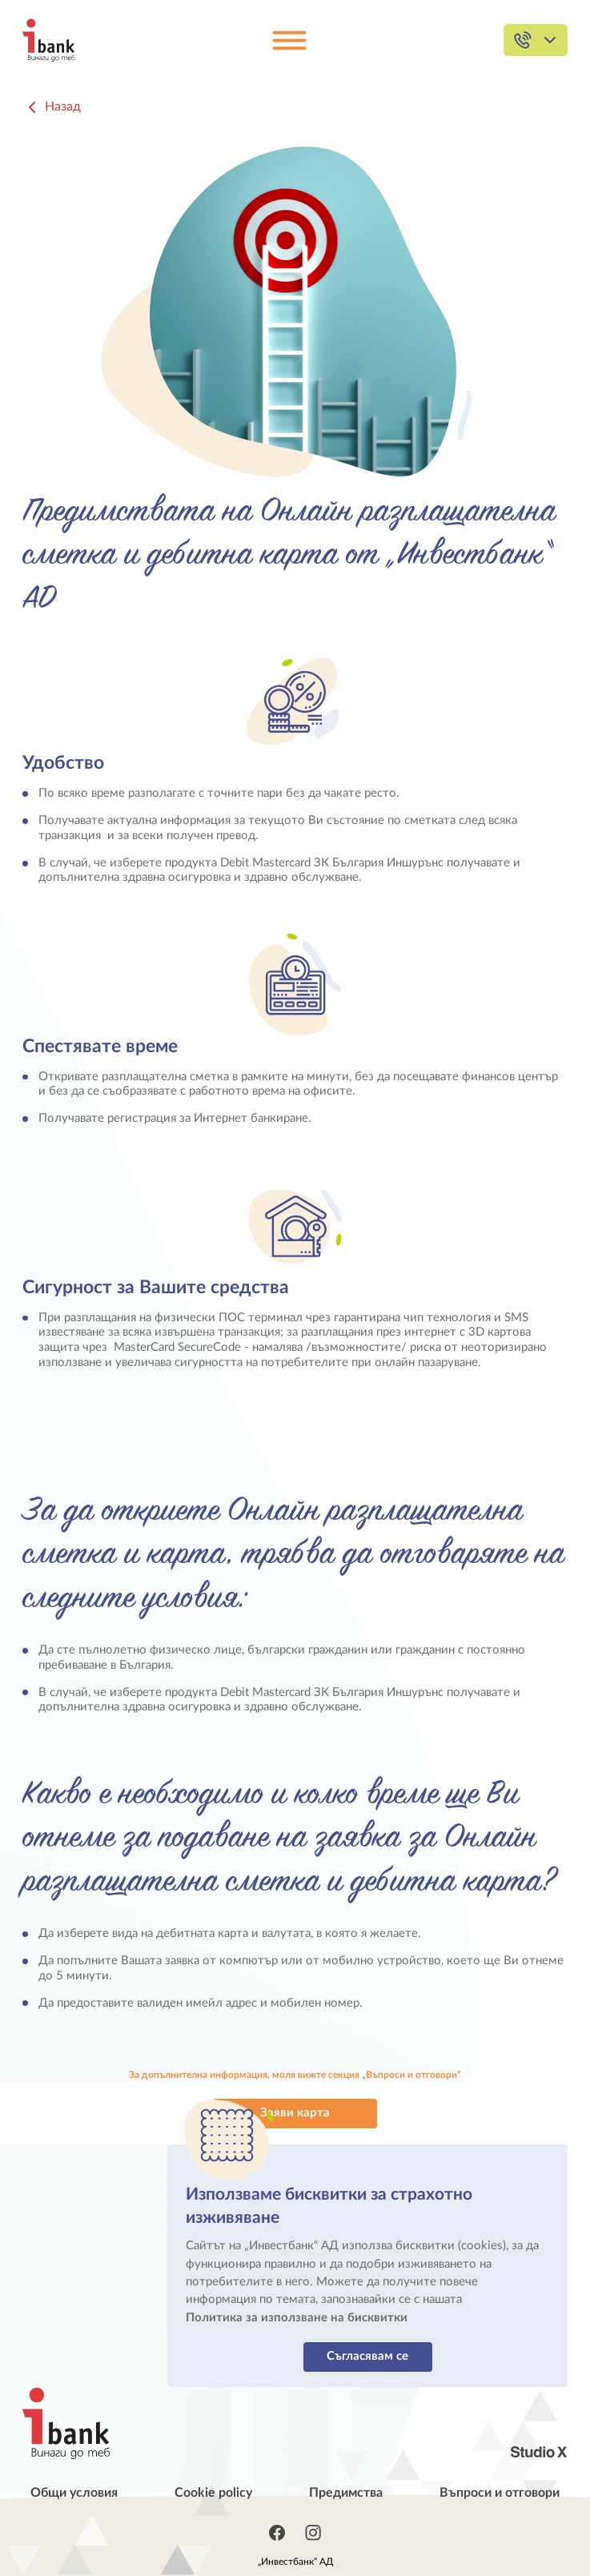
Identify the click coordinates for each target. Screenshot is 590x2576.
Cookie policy (213, 2492)
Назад (51, 107)
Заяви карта (295, 2113)
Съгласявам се (367, 2356)
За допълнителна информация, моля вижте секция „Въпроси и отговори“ (295, 2075)
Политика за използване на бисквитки (296, 2318)
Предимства (346, 2492)
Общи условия (74, 2492)
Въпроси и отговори (499, 2492)
